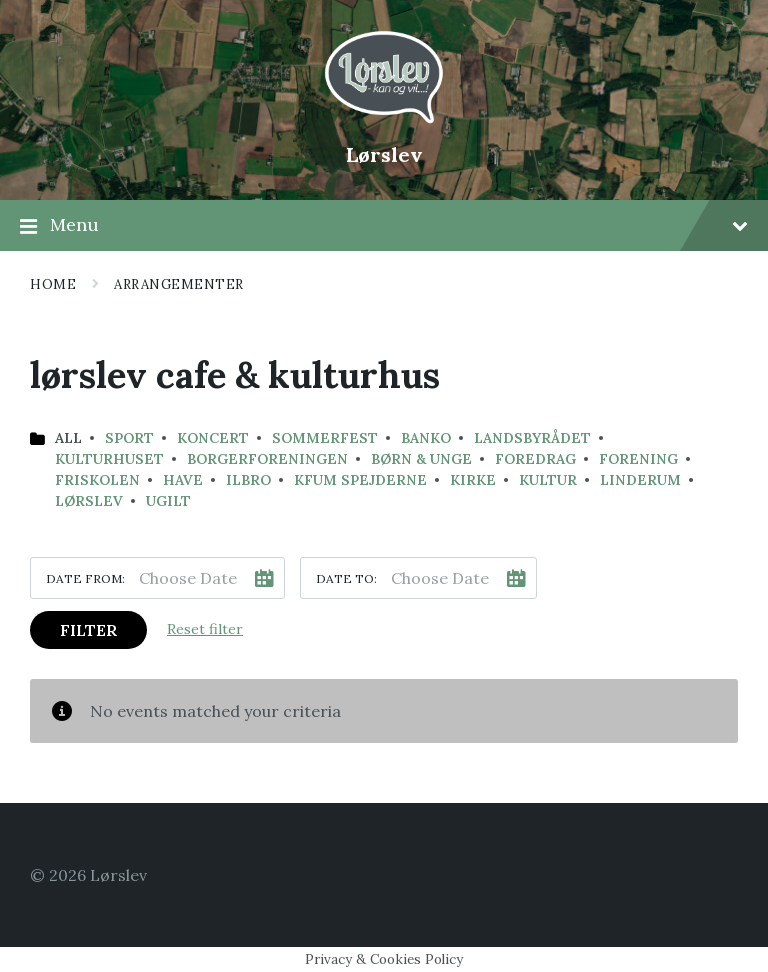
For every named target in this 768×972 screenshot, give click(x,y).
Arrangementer (179, 284)
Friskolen (97, 480)
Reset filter (205, 629)
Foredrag (535, 459)
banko (426, 438)
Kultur (548, 480)
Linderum (640, 480)
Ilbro (248, 480)
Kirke (473, 480)
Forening (638, 459)
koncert (213, 438)
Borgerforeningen (267, 459)
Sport (129, 438)
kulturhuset (109, 459)
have (183, 480)
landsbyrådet (532, 438)
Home (53, 284)
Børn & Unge (421, 459)
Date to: (346, 578)
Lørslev (384, 154)
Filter (88, 630)
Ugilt (168, 501)
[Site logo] (384, 121)
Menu (384, 226)
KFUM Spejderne (360, 480)
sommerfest (325, 438)
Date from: (85, 578)
